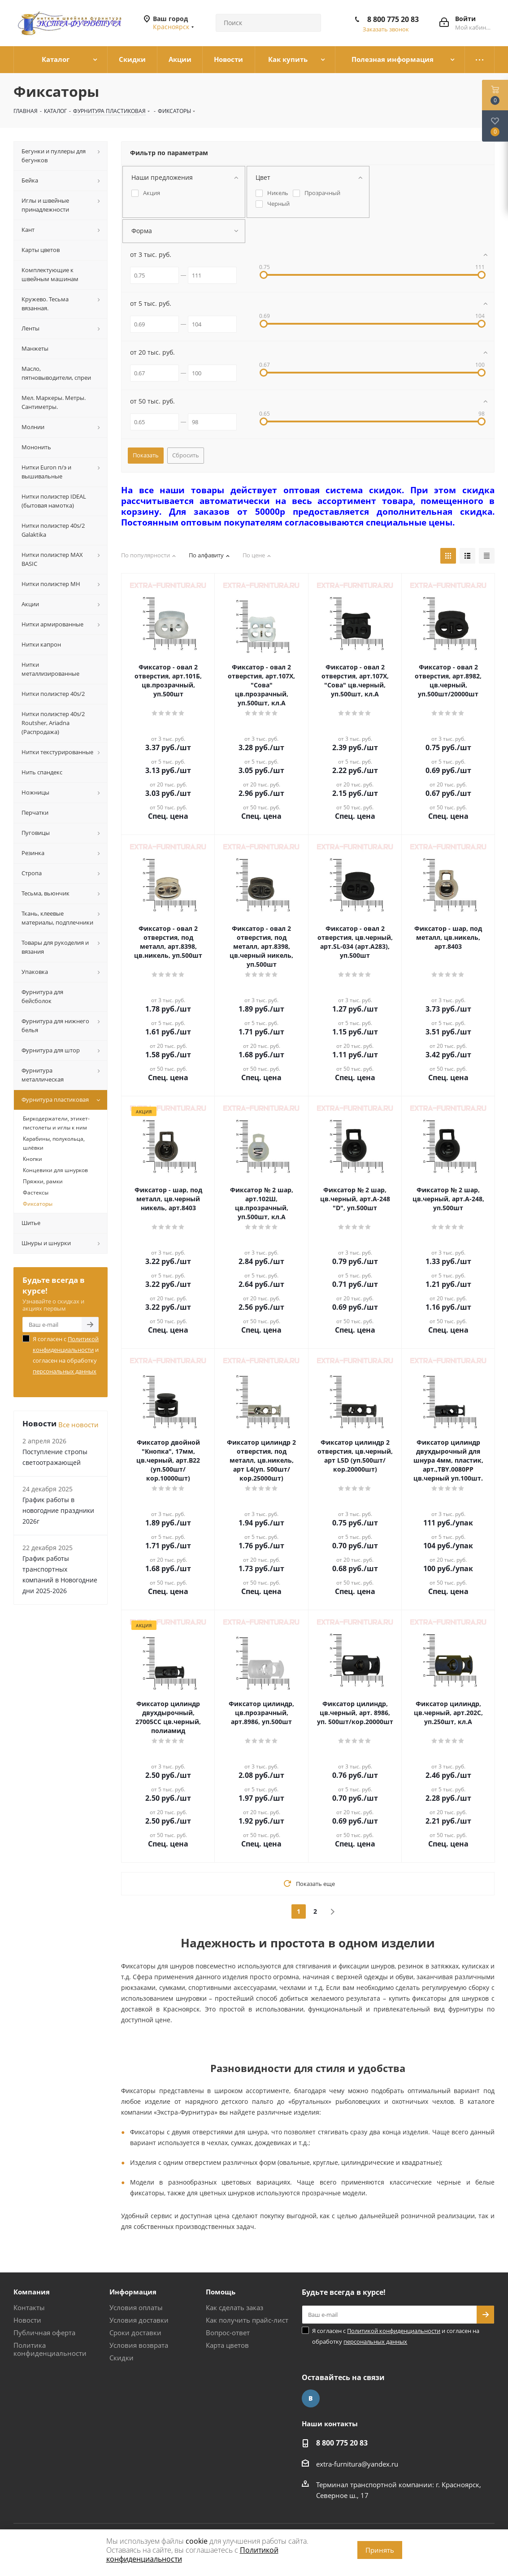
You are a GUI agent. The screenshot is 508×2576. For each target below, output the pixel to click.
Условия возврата (138, 2345)
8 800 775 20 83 (393, 19)
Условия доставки (139, 2319)
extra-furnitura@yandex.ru (357, 2463)
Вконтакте (311, 2398)
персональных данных (64, 1371)
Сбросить (185, 455)
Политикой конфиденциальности (393, 2331)
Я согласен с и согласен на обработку (66, 1355)
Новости (27, 2319)
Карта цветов (227, 2345)
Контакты (29, 2307)
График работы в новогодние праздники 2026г (58, 1510)
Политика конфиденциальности (50, 2349)
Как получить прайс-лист (247, 2319)
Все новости (78, 1424)
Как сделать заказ (234, 2307)
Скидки (121, 2357)
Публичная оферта (44, 2332)
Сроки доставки (135, 2332)
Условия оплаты (136, 2307)
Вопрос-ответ (228, 2332)
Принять (379, 2550)
